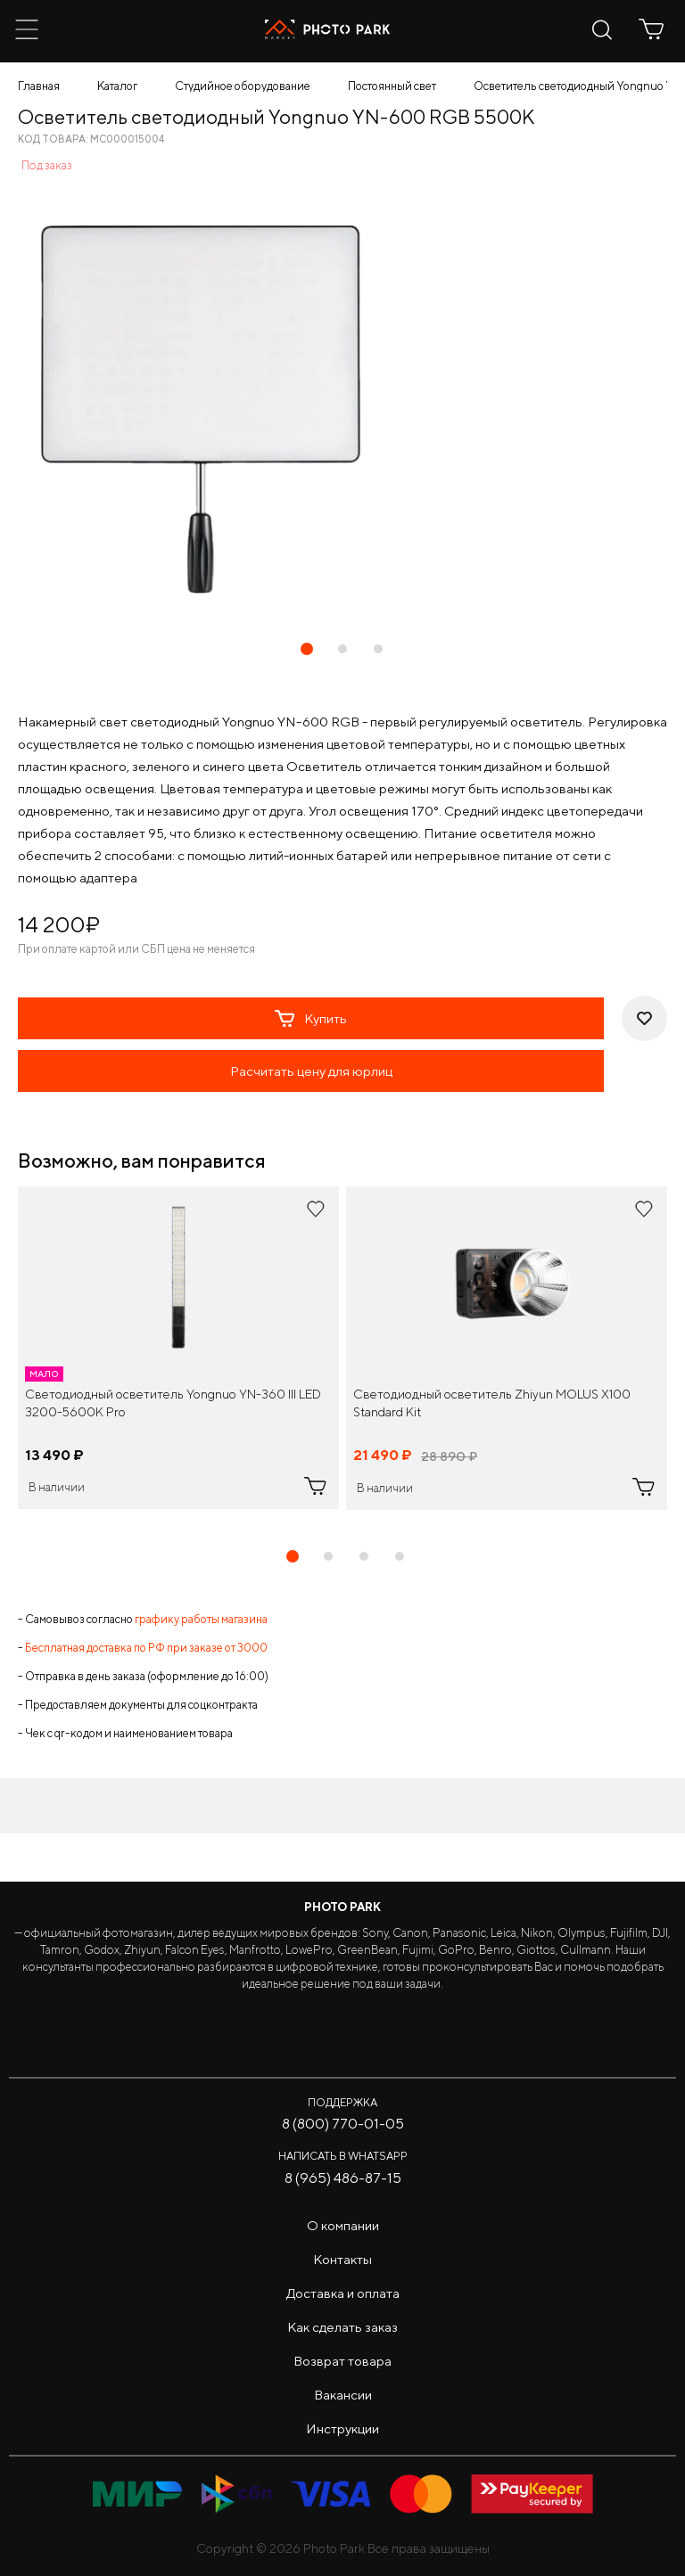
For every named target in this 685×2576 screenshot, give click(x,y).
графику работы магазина (201, 1619)
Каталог (117, 86)
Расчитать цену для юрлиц (311, 1071)
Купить (311, 1019)
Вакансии (343, 2394)
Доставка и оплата (343, 2293)
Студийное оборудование (242, 86)
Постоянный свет (392, 86)
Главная (39, 86)
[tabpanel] (178, 1347)
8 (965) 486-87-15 (343, 2178)
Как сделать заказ (342, 2326)
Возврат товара (342, 2360)
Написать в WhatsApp (343, 2155)
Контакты (342, 2259)
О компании (343, 2225)
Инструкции (342, 2428)
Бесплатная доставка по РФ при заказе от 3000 (146, 1647)
